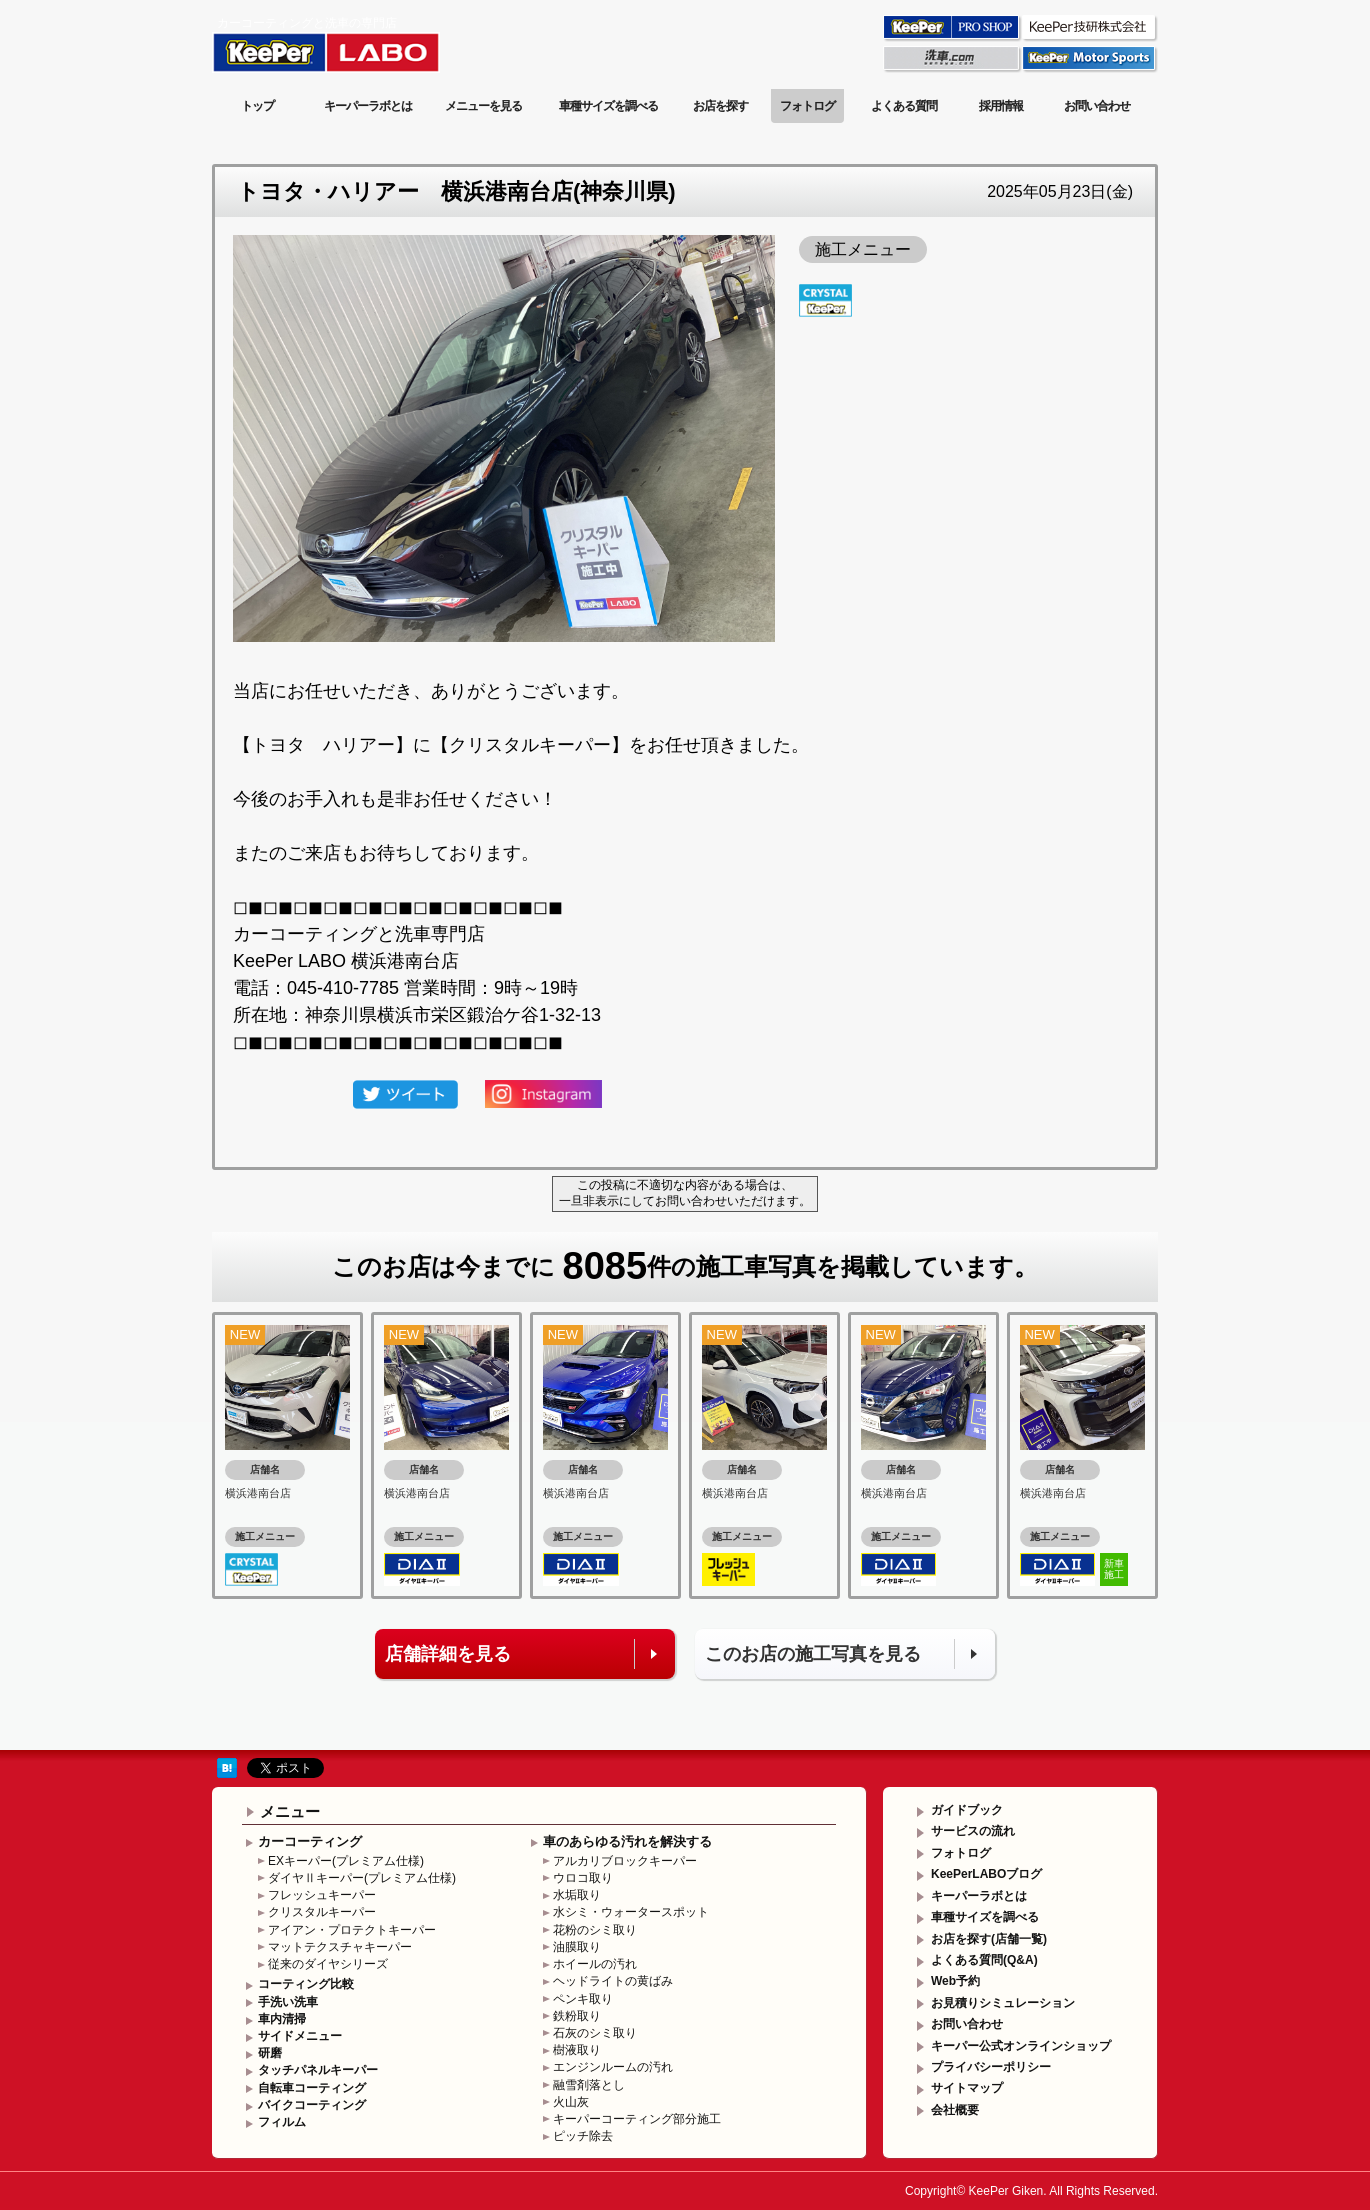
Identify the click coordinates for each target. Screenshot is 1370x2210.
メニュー (290, 1811)
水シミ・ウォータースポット (631, 1912)
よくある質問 (904, 106)
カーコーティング (310, 1841)
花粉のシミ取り (595, 1930)
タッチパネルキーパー (318, 2070)
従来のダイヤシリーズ (328, 1964)
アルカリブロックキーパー (625, 1861)
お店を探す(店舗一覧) (989, 1939)
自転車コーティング (312, 2088)
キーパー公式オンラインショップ (1021, 2046)
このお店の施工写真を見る (813, 1654)
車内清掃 (282, 2019)
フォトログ (807, 106)
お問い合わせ (1097, 106)
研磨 (270, 2053)
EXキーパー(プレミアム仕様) (346, 1861)
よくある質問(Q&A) (984, 1960)
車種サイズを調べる (608, 106)
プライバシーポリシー (991, 2067)
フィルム (282, 2122)
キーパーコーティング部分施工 (637, 2119)
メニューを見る (483, 106)
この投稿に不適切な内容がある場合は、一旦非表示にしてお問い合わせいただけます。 (685, 1193)
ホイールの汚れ (595, 1964)
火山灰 (571, 2102)
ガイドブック (967, 1810)
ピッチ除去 (583, 2136)
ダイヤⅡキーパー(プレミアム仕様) (362, 1878)
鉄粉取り (577, 2016)
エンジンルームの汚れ (613, 2067)
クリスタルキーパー (322, 1912)
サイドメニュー (300, 2036)
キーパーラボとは (368, 106)
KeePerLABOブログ (986, 1874)
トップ (257, 106)
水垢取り (577, 1895)
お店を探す (720, 106)
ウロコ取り (583, 1878)
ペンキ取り (583, 1999)
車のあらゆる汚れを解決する (627, 1841)
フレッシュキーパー (322, 1895)
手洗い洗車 (288, 2002)
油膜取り (577, 1947)
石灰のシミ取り (595, 2033)
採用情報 (1001, 106)
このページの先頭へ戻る (1077, 1734)
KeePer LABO (354, 43)
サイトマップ (967, 2088)
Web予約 (955, 1981)
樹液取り (577, 2050)
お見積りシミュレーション (1003, 2003)
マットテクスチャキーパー (340, 1947)
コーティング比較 (306, 1984)
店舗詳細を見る (448, 1654)
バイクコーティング (312, 2105)
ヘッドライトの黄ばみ (613, 1981)
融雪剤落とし (589, 2085)
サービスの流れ (973, 1831)
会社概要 (955, 2110)
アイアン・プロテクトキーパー (352, 1930)
